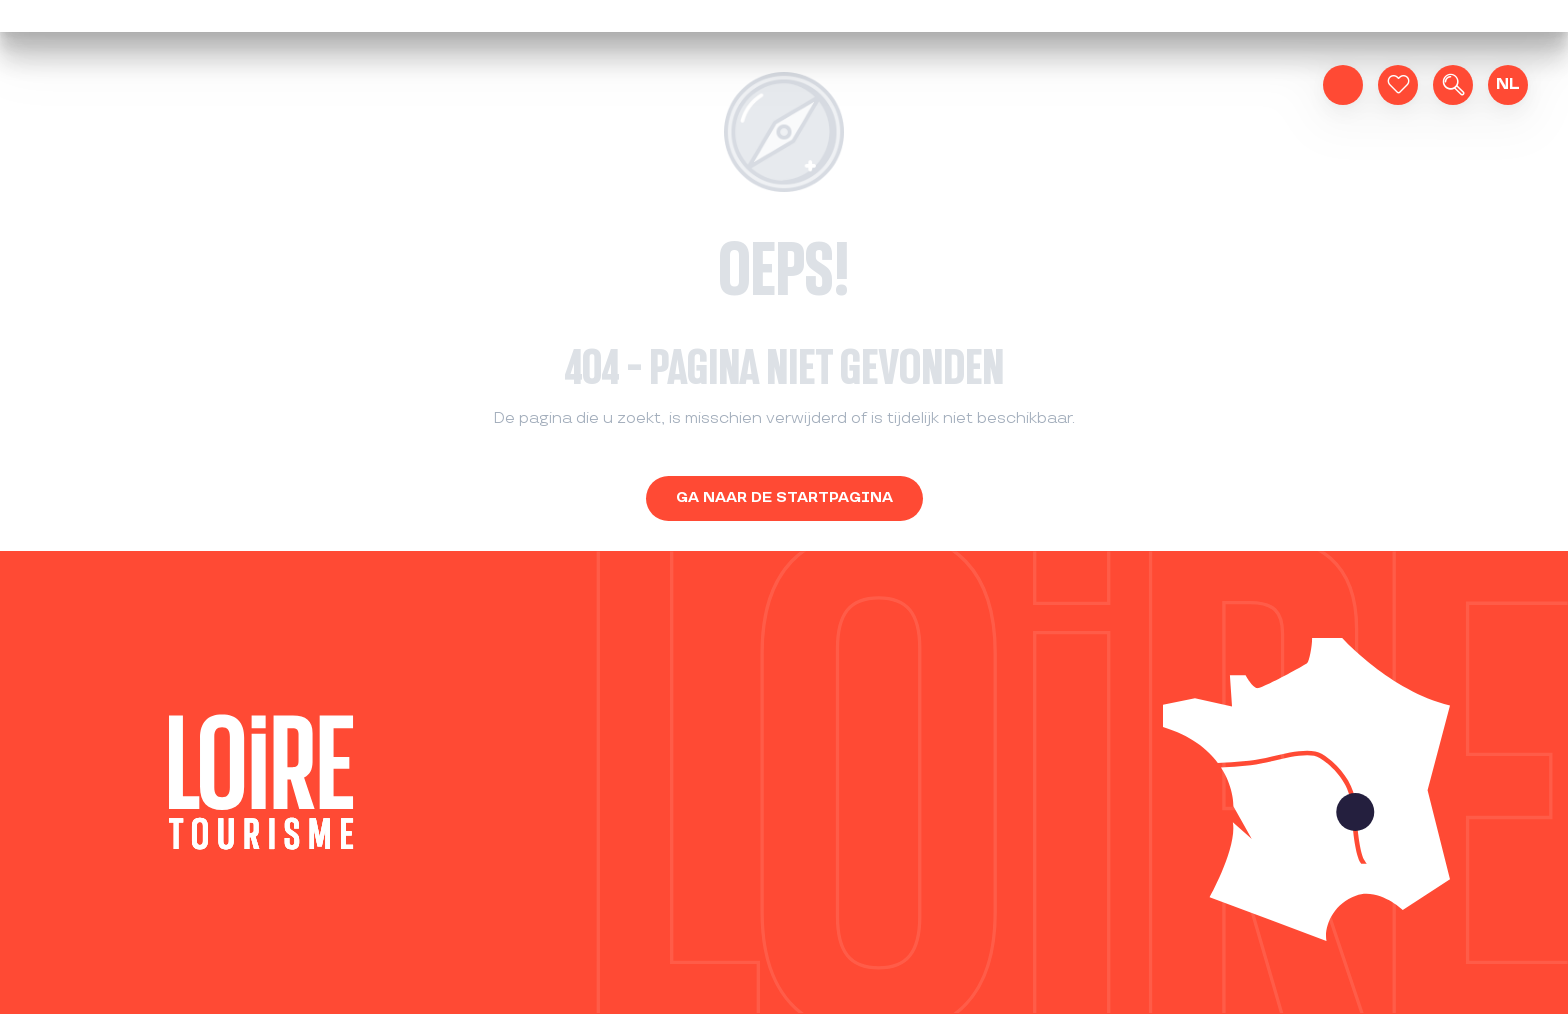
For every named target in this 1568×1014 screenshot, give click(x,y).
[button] (1453, 85)
